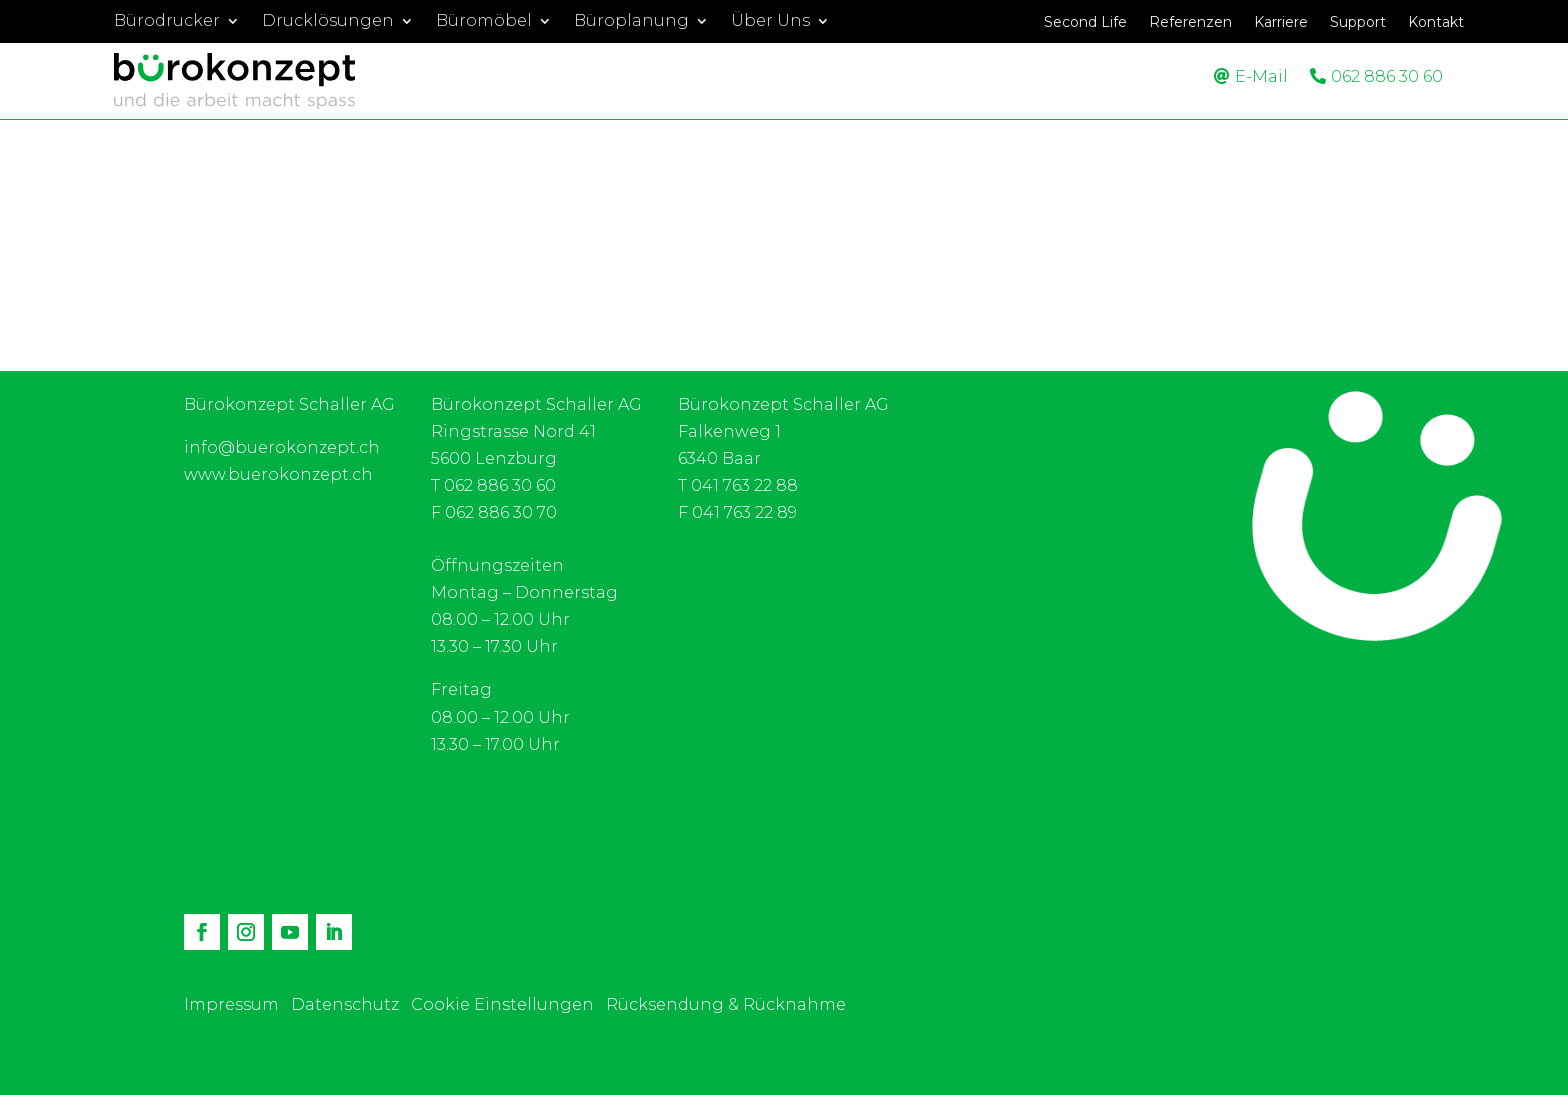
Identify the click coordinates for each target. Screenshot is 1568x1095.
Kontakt (1436, 23)
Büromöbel (484, 21)
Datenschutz (345, 1004)
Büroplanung (631, 21)
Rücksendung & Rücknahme (726, 1004)
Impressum (231, 1004)
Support (1358, 23)
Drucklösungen (328, 21)
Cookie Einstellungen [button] (502, 1004)
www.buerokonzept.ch (278, 474)
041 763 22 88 (744, 485)
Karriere (1281, 23)
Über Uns (770, 21)
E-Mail (1261, 76)
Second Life (1085, 23)
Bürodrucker (167, 21)
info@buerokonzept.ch (282, 447)
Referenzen (1190, 23)
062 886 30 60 (1387, 76)
